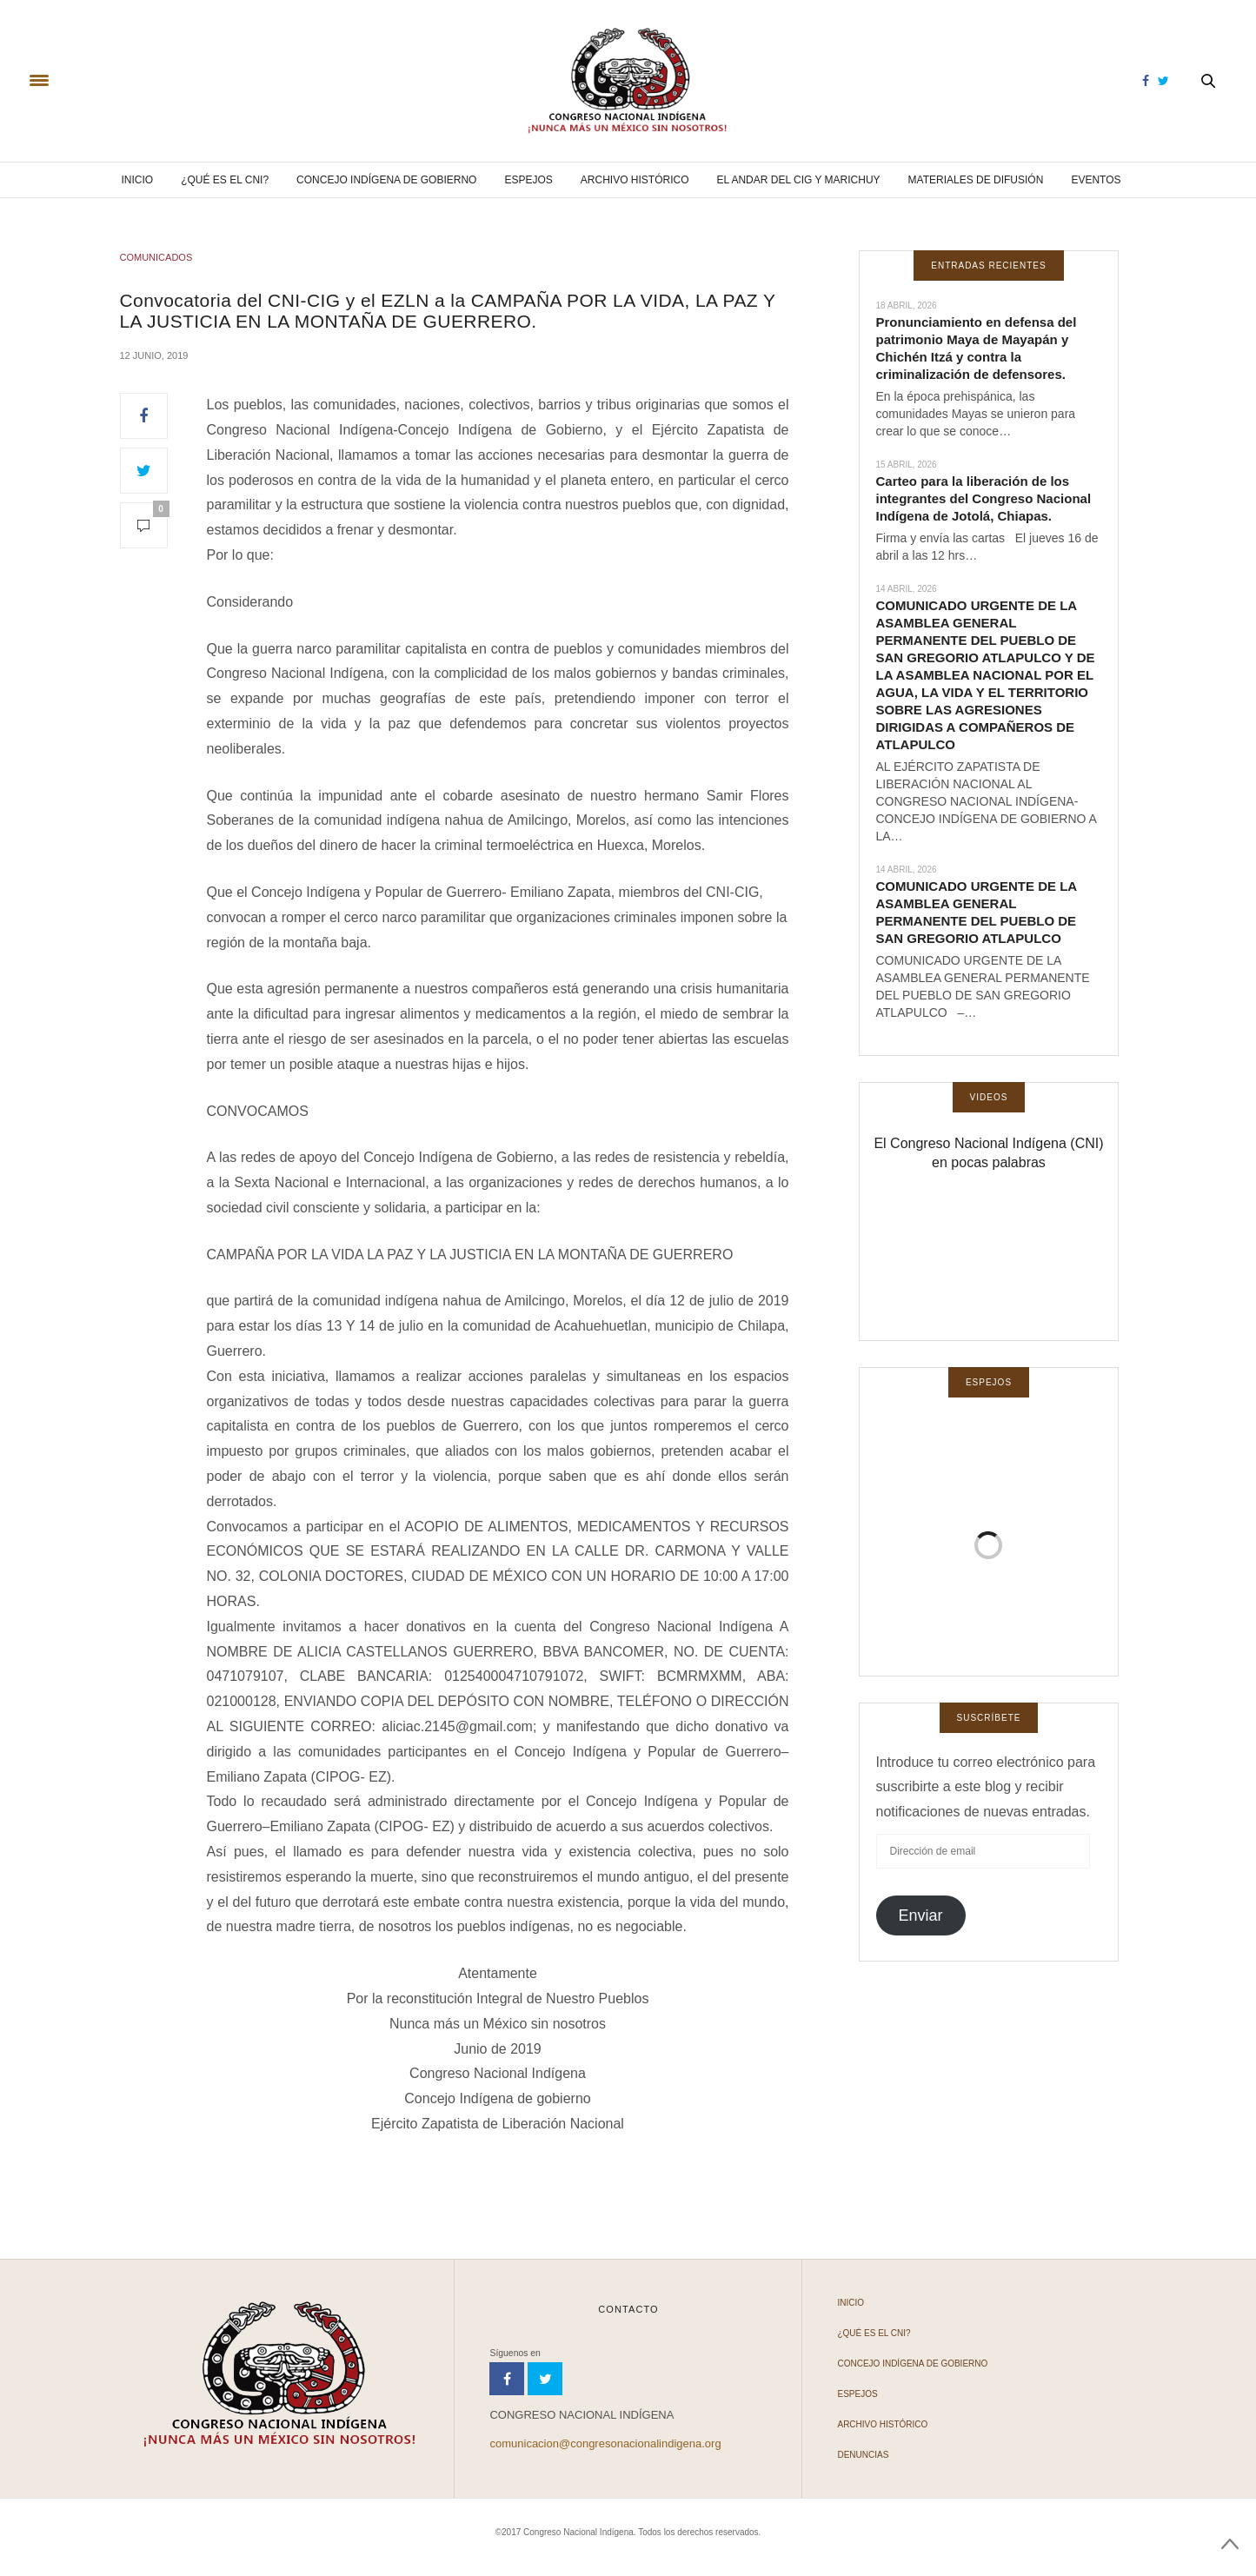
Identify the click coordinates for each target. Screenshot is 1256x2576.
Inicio (137, 180)
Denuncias (862, 2455)
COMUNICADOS (156, 257)
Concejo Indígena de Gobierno (386, 180)
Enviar (920, 1915)
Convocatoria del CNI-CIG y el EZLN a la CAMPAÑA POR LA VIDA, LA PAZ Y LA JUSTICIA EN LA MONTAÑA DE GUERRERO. (448, 310)
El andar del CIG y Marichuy (799, 180)
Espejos (528, 180)
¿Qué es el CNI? (225, 180)
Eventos (1095, 180)
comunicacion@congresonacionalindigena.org (605, 2443)
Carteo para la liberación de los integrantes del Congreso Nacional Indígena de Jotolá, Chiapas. (984, 498)
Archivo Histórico (635, 180)
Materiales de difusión (976, 180)
